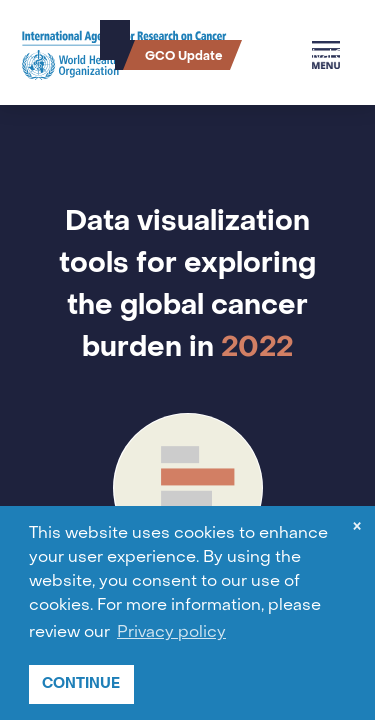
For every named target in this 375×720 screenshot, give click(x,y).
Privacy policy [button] (171, 633)
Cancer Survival (290, 55)
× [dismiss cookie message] (357, 528)
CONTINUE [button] (81, 683)
